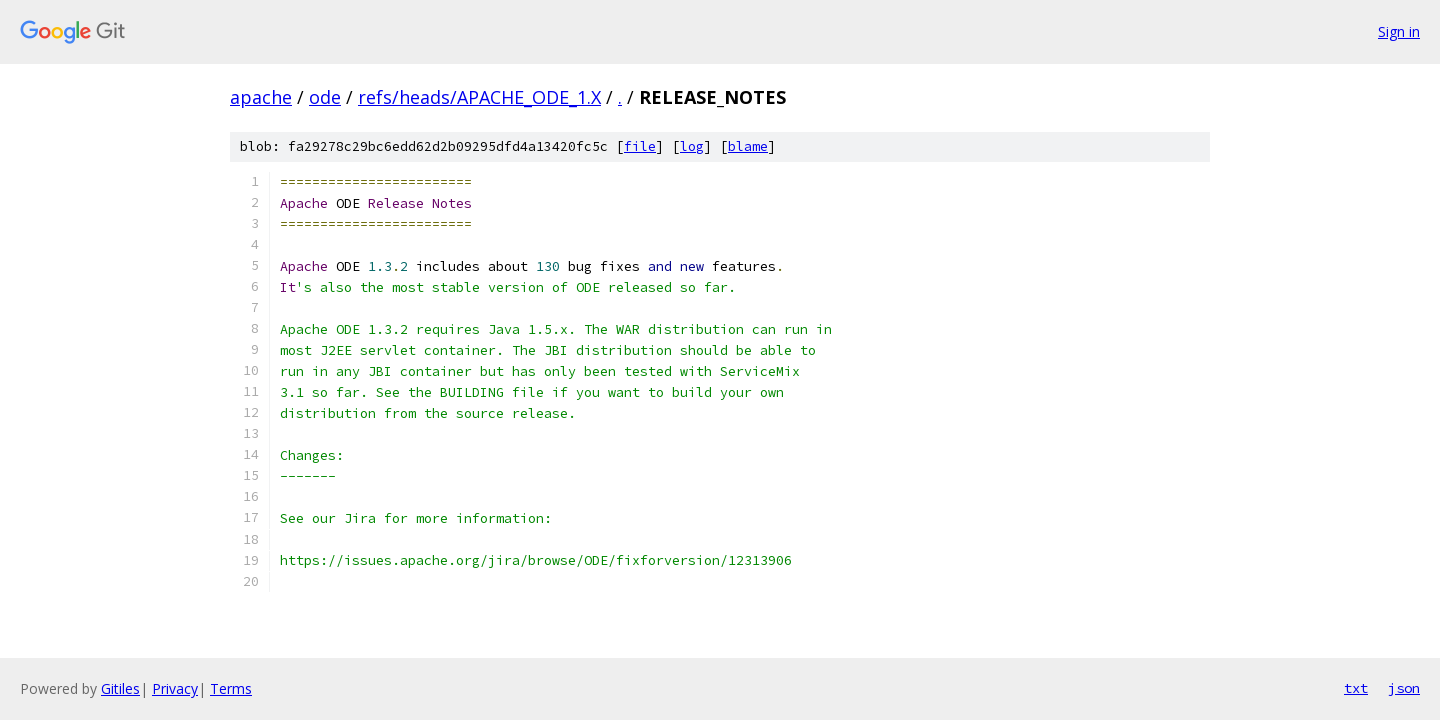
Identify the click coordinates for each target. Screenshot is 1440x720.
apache (261, 97)
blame (748, 146)
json (1404, 688)
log (692, 146)
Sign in (1399, 31)
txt (1356, 688)
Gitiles (120, 688)
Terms (231, 688)
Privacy (175, 688)
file (640, 146)
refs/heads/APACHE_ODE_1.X (479, 97)
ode (325, 97)
